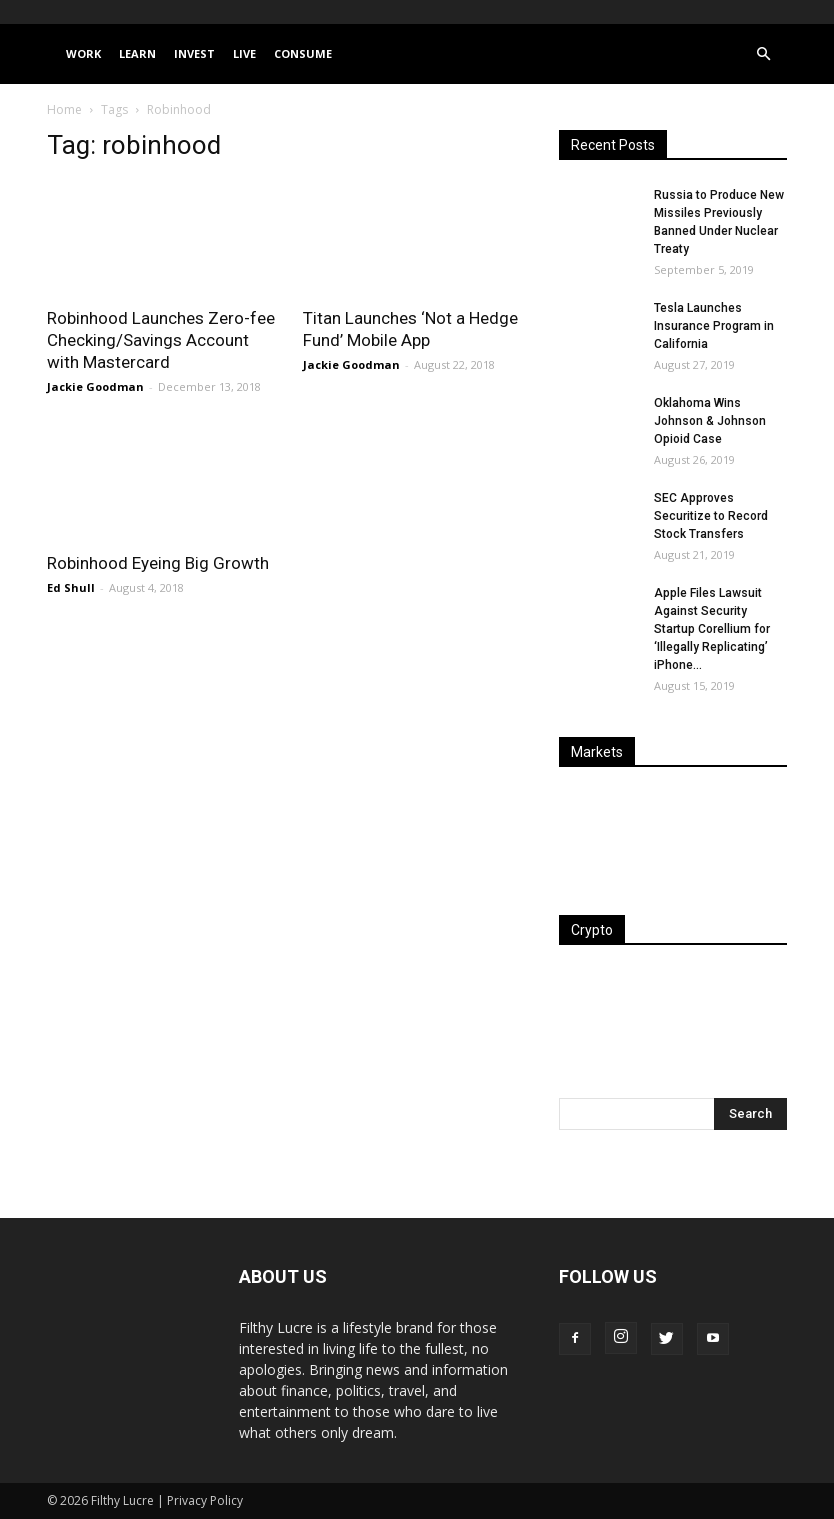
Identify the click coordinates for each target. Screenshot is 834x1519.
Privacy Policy (205, 1500)
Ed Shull (71, 587)
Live (244, 53)
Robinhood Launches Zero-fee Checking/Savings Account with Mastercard (161, 340)
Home (64, 109)
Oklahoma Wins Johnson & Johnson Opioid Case (710, 421)
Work (83, 53)
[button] (763, 54)
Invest (194, 53)
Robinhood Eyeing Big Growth (158, 563)
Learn (137, 53)
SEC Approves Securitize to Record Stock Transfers (711, 516)
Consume (303, 53)
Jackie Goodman (95, 386)
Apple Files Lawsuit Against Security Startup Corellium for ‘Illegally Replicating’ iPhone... (712, 629)
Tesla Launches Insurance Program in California (714, 326)
